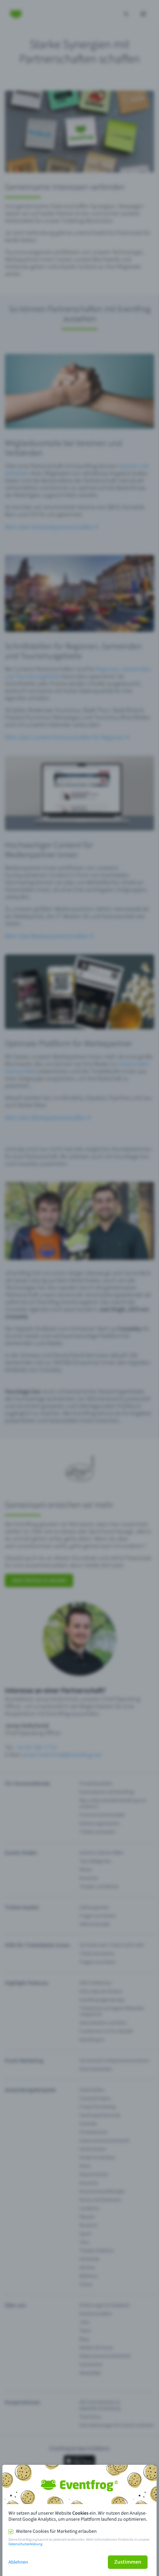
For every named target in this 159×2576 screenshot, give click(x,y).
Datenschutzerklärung (25, 2544)
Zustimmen (127, 2562)
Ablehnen (18, 2562)
